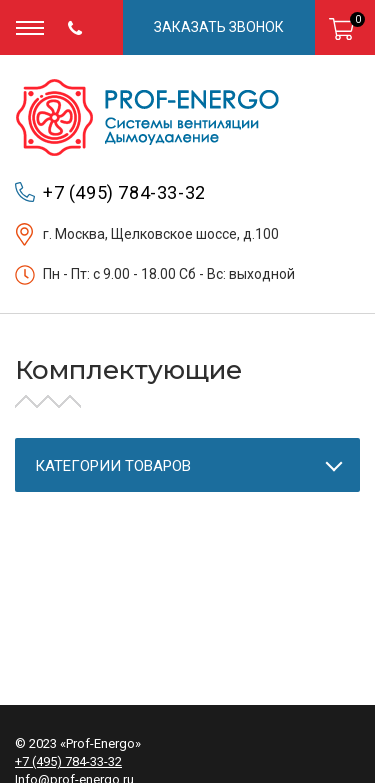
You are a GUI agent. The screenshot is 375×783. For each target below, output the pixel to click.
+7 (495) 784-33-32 (124, 192)
